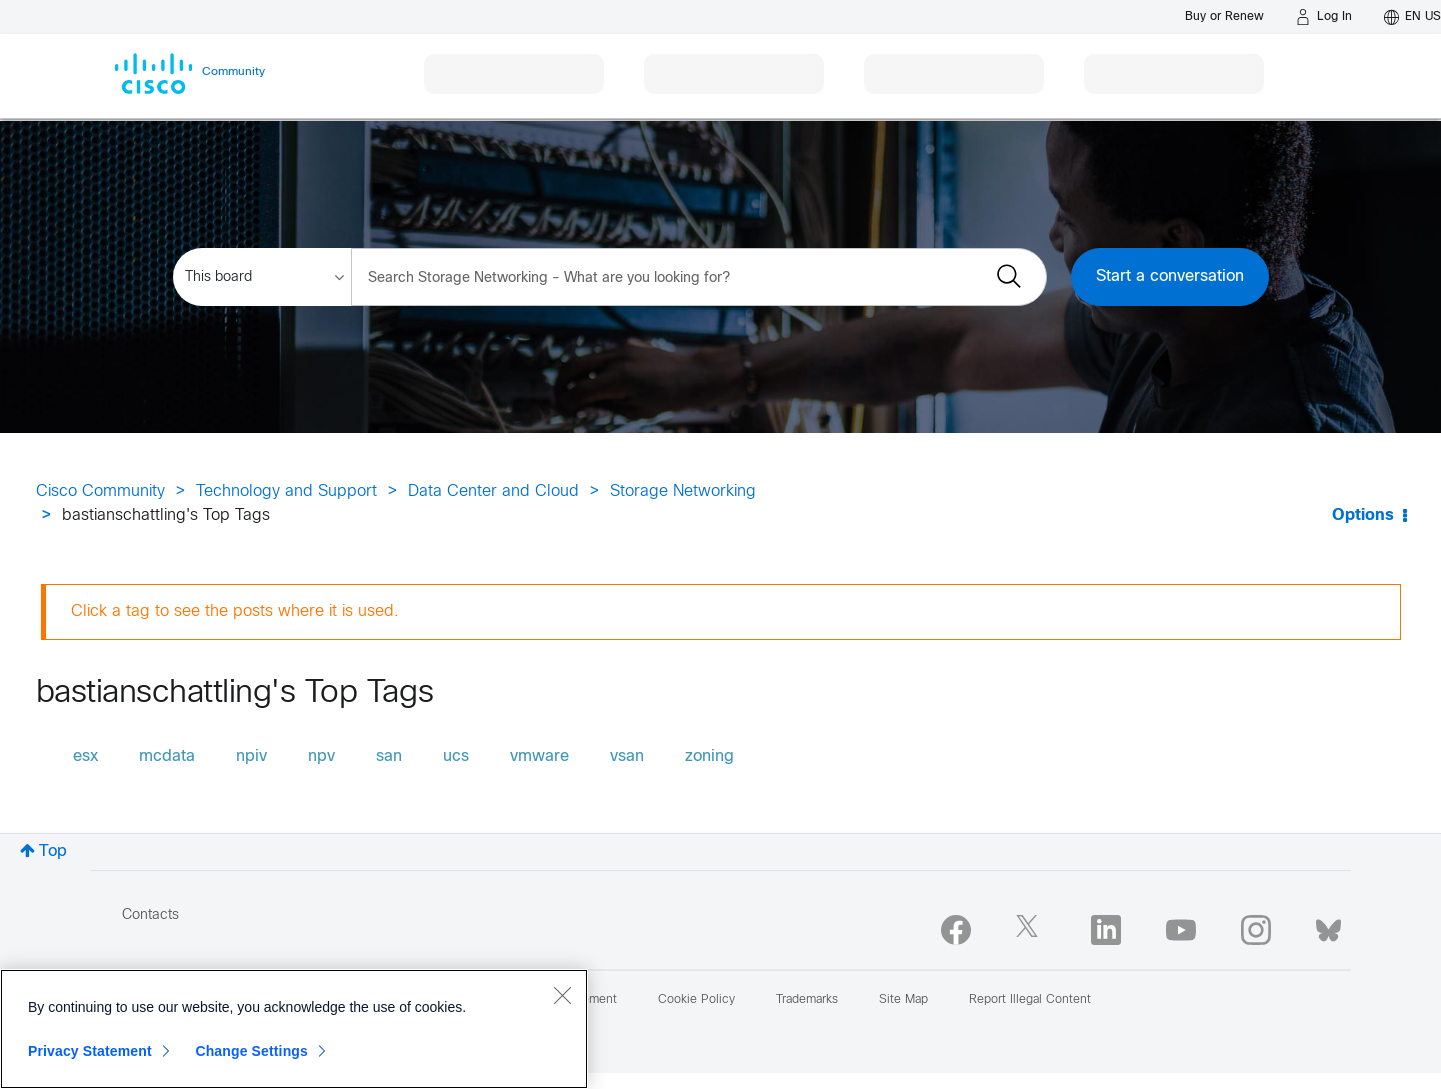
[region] (294, 1029)
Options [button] (1363, 515)
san (389, 756)
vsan (627, 756)
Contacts (150, 915)
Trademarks (807, 1000)
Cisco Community (100, 491)
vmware (539, 756)
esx (85, 756)
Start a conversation (1170, 276)
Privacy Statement (90, 1051)
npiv (251, 756)
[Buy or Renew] (1224, 16)
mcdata (167, 756)
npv (321, 756)
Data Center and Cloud (493, 491)
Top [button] (53, 851)
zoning (709, 756)
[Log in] (1324, 17)
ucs (456, 756)
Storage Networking (683, 491)
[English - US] (1412, 17)
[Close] (562, 995)
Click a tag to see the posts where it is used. (235, 611)
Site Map (903, 1000)
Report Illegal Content (1030, 1000)
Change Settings (251, 1051)
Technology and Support (286, 491)
